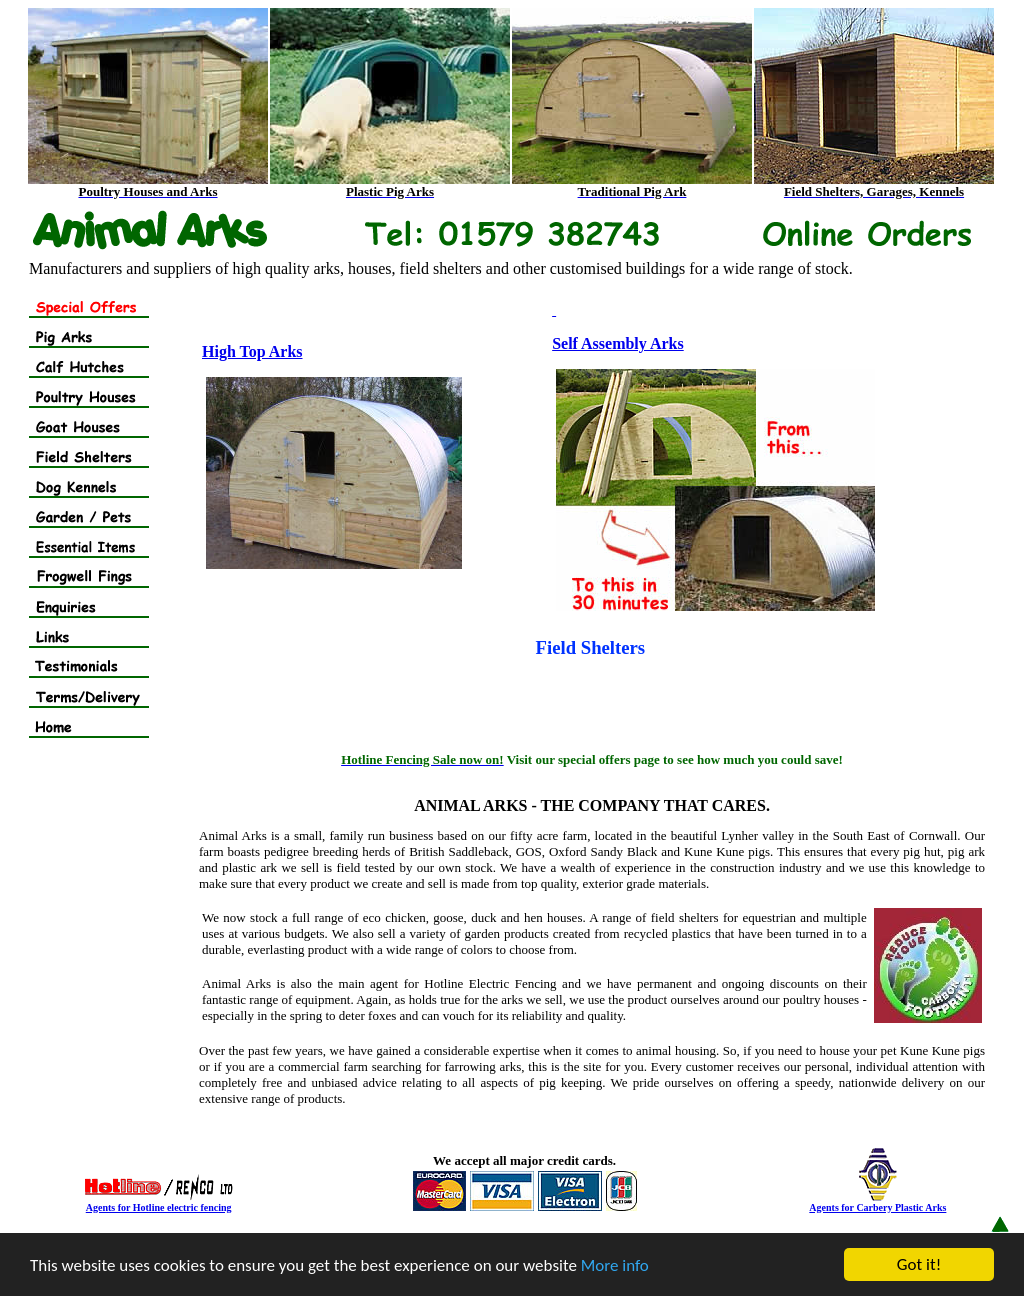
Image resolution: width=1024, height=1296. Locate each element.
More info (615, 1265)
